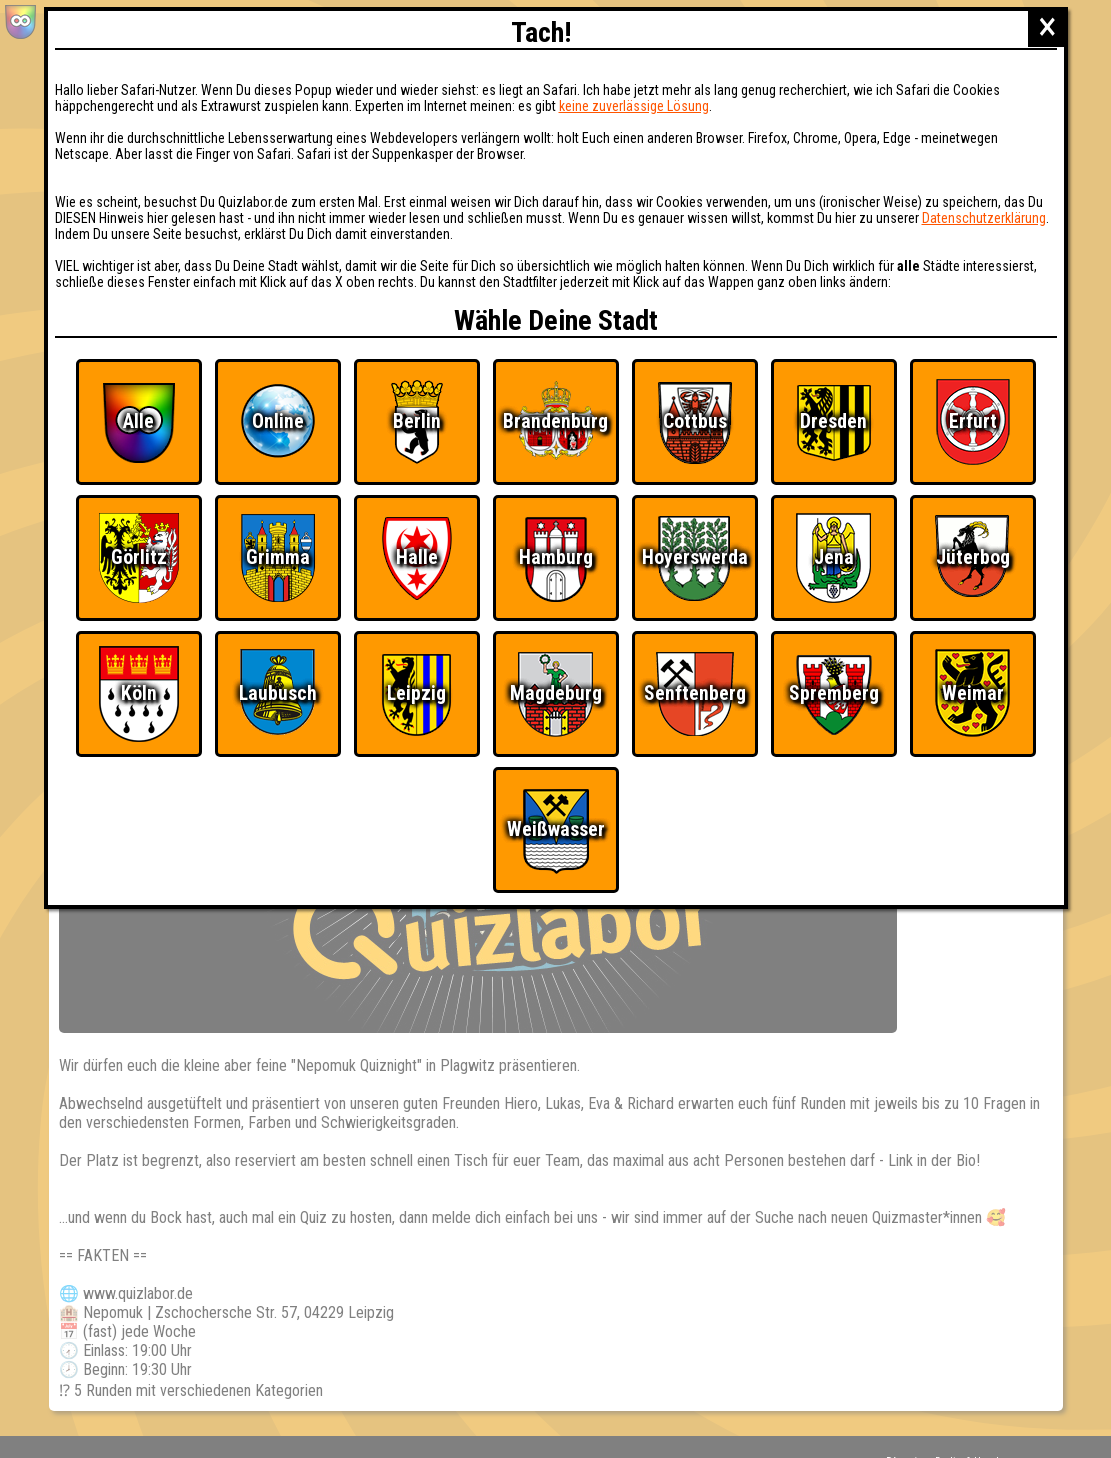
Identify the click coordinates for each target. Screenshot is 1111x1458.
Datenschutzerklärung (984, 218)
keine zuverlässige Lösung (634, 106)
